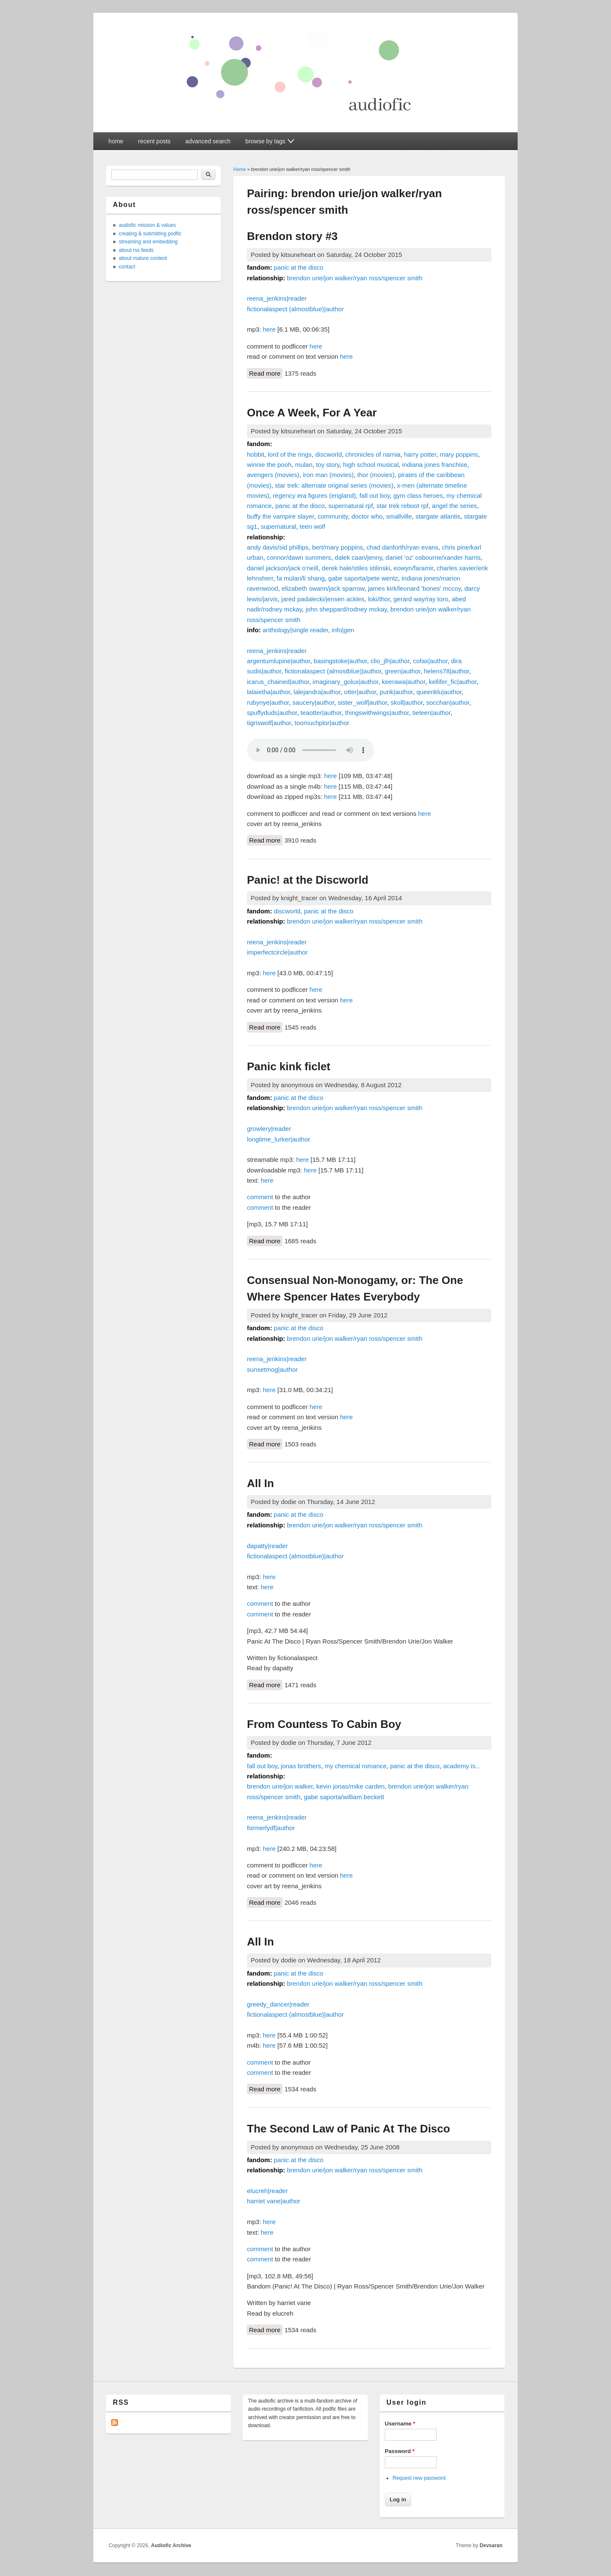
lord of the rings (289, 454)
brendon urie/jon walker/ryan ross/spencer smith (354, 278)
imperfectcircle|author (277, 952)
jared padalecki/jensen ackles (322, 599)
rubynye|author (268, 702)
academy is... (462, 1765)
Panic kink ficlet (289, 1066)
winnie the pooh (269, 464)
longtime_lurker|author (278, 1139)
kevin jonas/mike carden (350, 1786)
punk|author (396, 691)
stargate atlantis (437, 516)
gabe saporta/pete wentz (363, 578)
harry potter (420, 454)
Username (400, 2423)
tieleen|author (431, 712)
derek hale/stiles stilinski (356, 568)
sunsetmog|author (272, 1369)
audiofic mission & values (147, 225)
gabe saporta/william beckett (344, 1796)
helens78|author (446, 671)
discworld (328, 454)
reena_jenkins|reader (277, 298)
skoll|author (407, 702)
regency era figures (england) (314, 495)
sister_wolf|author (362, 702)
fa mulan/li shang (301, 578)
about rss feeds (136, 250)
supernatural (278, 526)
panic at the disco (298, 267)
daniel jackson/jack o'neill (282, 568)
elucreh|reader (267, 2190)
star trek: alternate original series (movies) (334, 485)
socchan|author (447, 702)
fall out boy (374, 495)
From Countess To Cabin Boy (324, 1724)
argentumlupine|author (278, 660)
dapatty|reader (267, 1545)
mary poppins (459, 454)
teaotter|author (320, 712)
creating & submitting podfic (150, 234)
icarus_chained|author (278, 681)
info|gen (343, 630)
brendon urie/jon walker (280, 1786)
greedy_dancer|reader (278, 2004)
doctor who (366, 516)
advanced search (208, 141)
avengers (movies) (273, 474)
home (116, 141)
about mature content (143, 258)
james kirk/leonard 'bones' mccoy (414, 588)
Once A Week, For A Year (312, 412)
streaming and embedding (148, 242)
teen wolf (312, 526)
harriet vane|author (273, 2201)
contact (127, 267)
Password (400, 2451)
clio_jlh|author (389, 660)
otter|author (360, 691)
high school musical (371, 464)
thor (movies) (376, 474)
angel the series (454, 505)
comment (260, 1196)
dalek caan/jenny (358, 557)
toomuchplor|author (321, 722)
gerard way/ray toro (420, 599)
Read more (266, 372)
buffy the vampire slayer (280, 516)
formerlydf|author (271, 1827)
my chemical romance (356, 1765)
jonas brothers (301, 1765)
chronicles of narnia (373, 454)
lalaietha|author (268, 691)
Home (239, 169)
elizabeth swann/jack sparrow (323, 588)
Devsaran (490, 2545)
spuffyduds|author (272, 712)
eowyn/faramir (413, 568)
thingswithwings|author (377, 712)
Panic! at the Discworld (307, 880)
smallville (399, 516)
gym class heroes (418, 495)
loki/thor (379, 599)
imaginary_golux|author (345, 681)
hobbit (255, 454)
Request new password (419, 2478)
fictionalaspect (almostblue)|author (295, 309)
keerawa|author (403, 681)
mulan (303, 464)
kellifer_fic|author (452, 681)
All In (260, 1483)
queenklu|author (439, 691)
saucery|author (313, 702)
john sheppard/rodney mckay (346, 609)
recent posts (154, 141)
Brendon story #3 (292, 236)
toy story (328, 464)
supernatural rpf (350, 505)
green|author (402, 671)
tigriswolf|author (269, 722)
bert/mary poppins (337, 547)
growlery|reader (269, 1128)
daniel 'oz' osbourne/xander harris (433, 557)
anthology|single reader (295, 630)
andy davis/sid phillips (277, 547)
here (269, 329)
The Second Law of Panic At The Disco (348, 2128)
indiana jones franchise (434, 464)
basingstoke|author (340, 660)
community (332, 516)
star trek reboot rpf (402, 505)
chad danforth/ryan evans (402, 547)
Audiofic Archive (171, 2545)
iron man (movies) (328, 474)
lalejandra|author (317, 691)
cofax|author (430, 660)
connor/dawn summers (299, 557)
